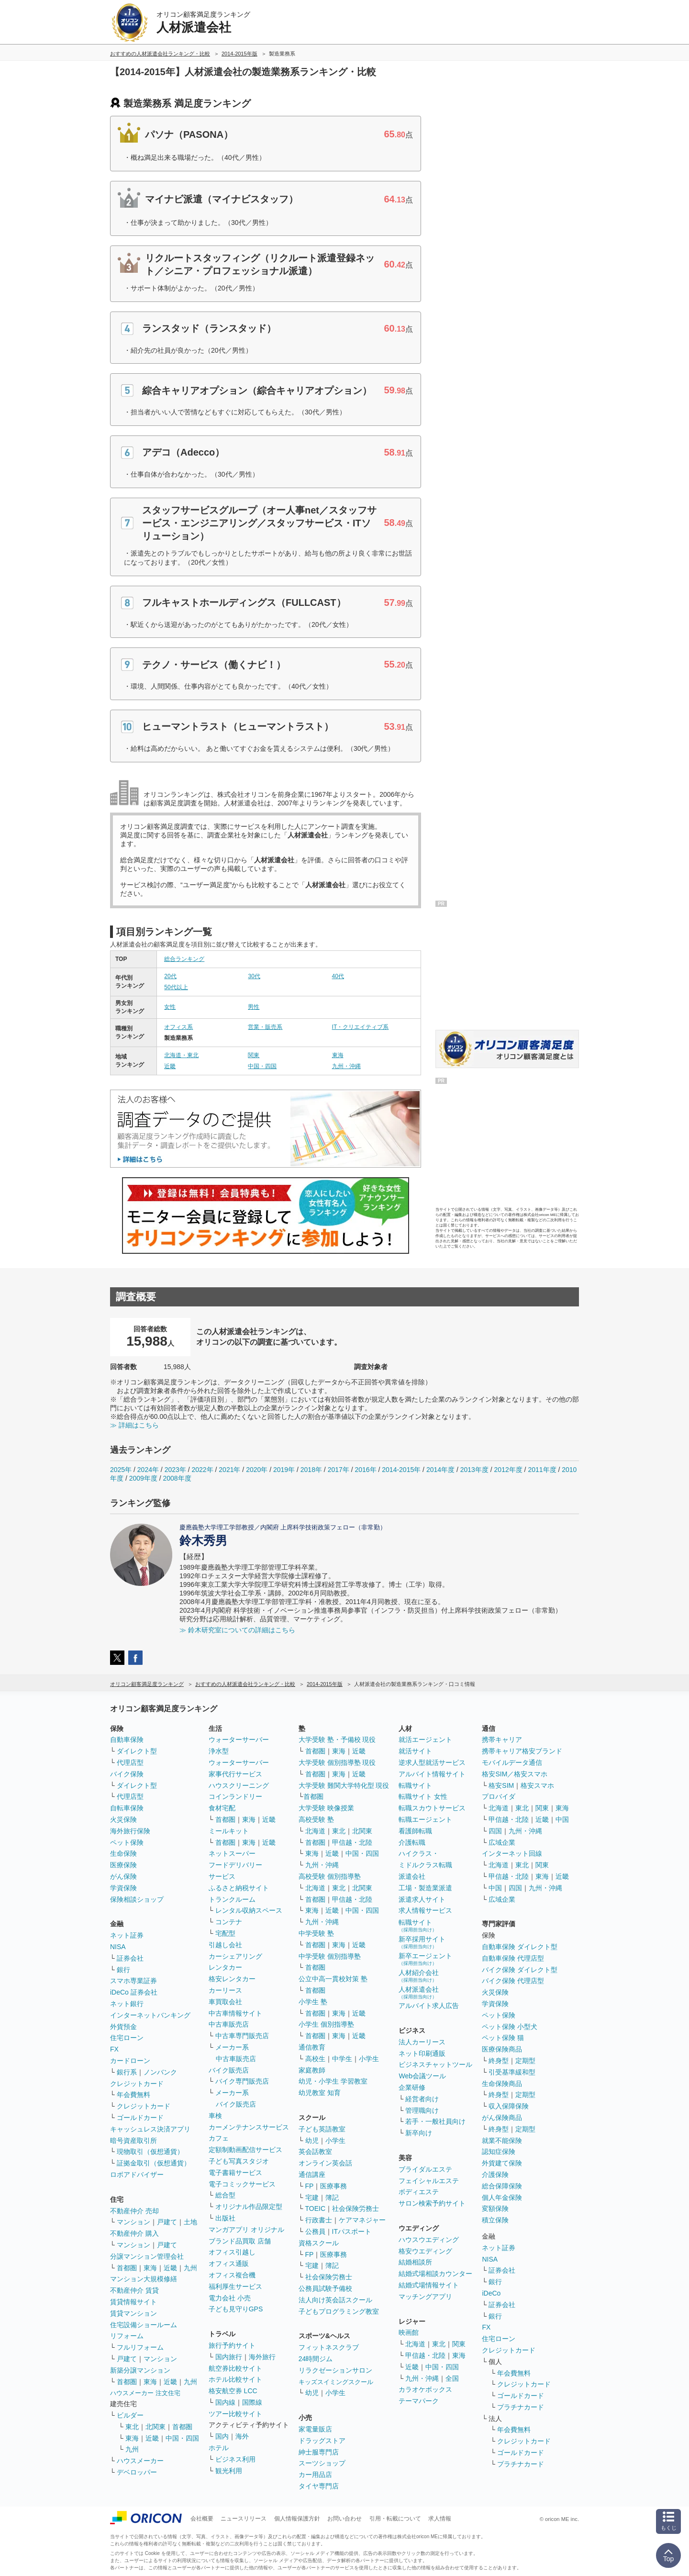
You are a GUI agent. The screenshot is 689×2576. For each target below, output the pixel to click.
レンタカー (225, 1967)
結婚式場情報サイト (429, 2285)
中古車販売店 (229, 2024)
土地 (190, 2222)
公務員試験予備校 (325, 2288)
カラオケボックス (425, 2389)
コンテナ (228, 1922)
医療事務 (333, 2186)
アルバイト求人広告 (429, 2005)
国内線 (225, 2402)
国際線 (252, 2402)
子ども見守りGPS (236, 2309)
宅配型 (225, 1933)
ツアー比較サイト (235, 2414)
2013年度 (474, 1469)
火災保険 (123, 1819)
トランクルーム (232, 1899)
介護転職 (412, 1842)
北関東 (155, 2427)
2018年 (311, 1469)
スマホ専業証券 (133, 1981)
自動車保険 (127, 1739)
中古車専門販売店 (242, 2036)
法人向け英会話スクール (335, 2300)
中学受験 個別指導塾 (330, 1956)
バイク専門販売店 (242, 2081)
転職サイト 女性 (423, 1796)
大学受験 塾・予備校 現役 (337, 1739)
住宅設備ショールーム (143, 2325)
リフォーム (127, 2336)
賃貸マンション (133, 2313)
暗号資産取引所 (133, 2140)
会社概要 (201, 2518)
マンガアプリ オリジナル (246, 2229)
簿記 (332, 2197)
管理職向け (422, 2110)
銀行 (123, 1970)
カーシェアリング (235, 1956)
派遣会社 (412, 1876)
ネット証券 (127, 1935)
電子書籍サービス (235, 2172)
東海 (338, 1055)
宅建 (312, 2197)
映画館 (409, 2332)
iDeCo (491, 2293)
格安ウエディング (425, 2251)
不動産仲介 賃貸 (134, 2290)
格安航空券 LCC (233, 2391)
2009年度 (143, 1478)
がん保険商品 (502, 2117)
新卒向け (418, 2133)
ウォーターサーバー (239, 1739)
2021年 (229, 1469)
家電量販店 (315, 2429)
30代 (254, 976)
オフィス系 (178, 1027)
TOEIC (315, 2208)
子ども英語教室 (322, 2129)
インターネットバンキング (150, 2015)
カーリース (225, 1990)
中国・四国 (262, 1066)
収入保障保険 (509, 2106)
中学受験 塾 (316, 1933)
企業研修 (412, 2087)
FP (309, 2186)
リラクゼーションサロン (335, 2370)
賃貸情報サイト (133, 2302)
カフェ (219, 2138)
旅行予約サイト (232, 2345)
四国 (495, 1831)
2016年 (365, 1469)
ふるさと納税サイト (239, 1888)
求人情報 (439, 2518)
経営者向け (422, 2099)
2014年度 (440, 1469)
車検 (215, 2115)
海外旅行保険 (130, 1831)
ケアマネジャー (362, 2220)
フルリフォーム (140, 2347)
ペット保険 (127, 1842)
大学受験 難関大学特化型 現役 (344, 1785)
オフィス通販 (229, 2263)
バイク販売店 (229, 2070)
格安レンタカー (232, 1979)
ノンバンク (160, 2072)
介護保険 (495, 2174)
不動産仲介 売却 (134, 2211)
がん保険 (123, 1876)
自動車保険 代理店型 (513, 1958)
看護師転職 (415, 1831)
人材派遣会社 (419, 1992)
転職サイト (415, 1785)
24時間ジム (316, 2359)
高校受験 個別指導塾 (330, 1876)
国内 (222, 2436)
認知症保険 (498, 2151)
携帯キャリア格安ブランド (522, 1751)
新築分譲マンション (140, 2370)
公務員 (315, 2231)
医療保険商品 (502, 2049)
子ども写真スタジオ (239, 2161)
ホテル (219, 2448)
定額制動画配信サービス (245, 2149)
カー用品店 (315, 2474)
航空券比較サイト (235, 2368)
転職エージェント (425, 1819)
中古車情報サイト (235, 2013)
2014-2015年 (401, 1469)
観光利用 (228, 2471)
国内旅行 (228, 2357)
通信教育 (312, 2047)
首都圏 (127, 2268)
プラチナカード (520, 2407)
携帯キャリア (502, 1739)
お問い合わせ (344, 2518)
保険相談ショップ (137, 1899)
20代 (170, 976)
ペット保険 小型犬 (509, 2026)
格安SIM (501, 1785)
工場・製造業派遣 (425, 1888)
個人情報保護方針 (297, 2518)
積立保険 (495, 2220)
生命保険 (123, 1853)
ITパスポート (351, 2231)
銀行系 (127, 2072)
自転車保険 (127, 1808)
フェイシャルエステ (429, 2181)
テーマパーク (419, 2401)
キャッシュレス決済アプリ (150, 2129)
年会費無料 (133, 2094)
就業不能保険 (502, 2140)
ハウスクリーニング (239, 1785)
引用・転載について (395, 2518)
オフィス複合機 (232, 2275)
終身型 (499, 2060)
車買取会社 (225, 2002)
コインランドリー (235, 1796)
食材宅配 (222, 1808)
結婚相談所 (415, 2262)
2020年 (256, 1469)
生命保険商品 (502, 2083)
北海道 (315, 1831)
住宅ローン (127, 2037)
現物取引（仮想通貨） (150, 2151)
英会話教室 (315, 2151)
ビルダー (130, 2415)
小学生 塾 (313, 2002)
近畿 (170, 1066)
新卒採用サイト (422, 1942)
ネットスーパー (232, 1853)
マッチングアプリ (425, 2296)
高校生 (315, 2059)
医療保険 (123, 1865)
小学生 (369, 2059)
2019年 (284, 1469)
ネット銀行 (127, 2003)
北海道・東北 (181, 1055)
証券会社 (130, 1958)
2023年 (175, 1469)
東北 (132, 2427)
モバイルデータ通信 (512, 1762)
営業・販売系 (265, 1027)
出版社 (225, 2218)
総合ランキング (184, 959)
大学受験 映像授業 (326, 1808)
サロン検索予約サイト (432, 2203)
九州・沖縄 (346, 1066)
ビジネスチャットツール (435, 2064)
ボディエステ (419, 2192)
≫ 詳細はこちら (134, 1425)
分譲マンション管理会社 (147, 2256)
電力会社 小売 (230, 2298)
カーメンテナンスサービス (249, 2127)
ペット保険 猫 (503, 2037)
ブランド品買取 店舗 (240, 2241)
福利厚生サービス (235, 2286)
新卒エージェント (425, 1959)
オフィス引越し (232, 2252)
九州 (190, 2268)
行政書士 (318, 2220)
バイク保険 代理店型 (513, 1981)
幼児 (312, 2140)
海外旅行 (262, 2357)
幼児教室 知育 (320, 2092)
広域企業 (502, 1842)
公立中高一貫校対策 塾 (333, 1979)
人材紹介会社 (419, 1976)
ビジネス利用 (235, 2459)
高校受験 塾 (316, 1819)
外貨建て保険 (502, 2163)
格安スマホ (537, 1785)
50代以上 (176, 987)
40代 (338, 976)
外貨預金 (123, 2026)
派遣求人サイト (422, 1899)
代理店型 (130, 1762)
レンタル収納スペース (248, 1910)
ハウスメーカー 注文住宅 (145, 2393)
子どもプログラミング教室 (339, 2311)
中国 (562, 1819)
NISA (118, 1947)
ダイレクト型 (137, 1751)
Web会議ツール (422, 2076)
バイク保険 (127, 1774)
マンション (133, 2222)
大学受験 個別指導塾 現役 (337, 1762)
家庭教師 (312, 2070)
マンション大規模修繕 (143, 2279)
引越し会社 (225, 1945)
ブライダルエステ (425, 2169)
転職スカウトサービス (432, 1808)
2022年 (202, 1469)
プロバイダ (498, 1796)
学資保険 (123, 1888)
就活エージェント (425, 1739)
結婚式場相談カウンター (435, 2273)
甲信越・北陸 (352, 1842)
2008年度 (177, 1478)
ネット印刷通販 (422, 2053)
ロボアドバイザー (137, 2174)
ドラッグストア (322, 2440)
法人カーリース (422, 2042)
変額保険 (495, 2208)
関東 (253, 1055)
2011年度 (542, 1469)
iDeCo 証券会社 (133, 1992)
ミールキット (229, 1831)
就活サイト (415, 1751)
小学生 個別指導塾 (326, 2024)
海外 (242, 2436)
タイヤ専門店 (319, 2486)
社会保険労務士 (355, 2208)
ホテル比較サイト (235, 2379)
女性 (170, 1007)
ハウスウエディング (429, 2239)
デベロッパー (137, 2472)
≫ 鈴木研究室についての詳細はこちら (237, 1630)
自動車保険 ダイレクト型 (519, 1947)
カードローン (130, 2060)
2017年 (338, 1469)
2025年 (121, 1469)
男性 (253, 1007)
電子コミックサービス (242, 2184)
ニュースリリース (244, 2518)
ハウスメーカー (140, 2460)
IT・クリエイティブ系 (360, 1027)
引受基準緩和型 (512, 2072)
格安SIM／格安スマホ (514, 1774)
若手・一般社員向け (435, 2121)
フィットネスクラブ (329, 2347)
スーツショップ (322, 2463)
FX (114, 2049)
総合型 (225, 2195)
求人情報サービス (425, 1910)
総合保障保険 (502, 2186)
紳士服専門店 (319, 2452)
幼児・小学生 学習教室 (333, 2081)
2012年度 (508, 1469)
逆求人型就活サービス (432, 1762)
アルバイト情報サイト (432, 1774)
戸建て (167, 2222)
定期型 (525, 2060)
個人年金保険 (502, 2197)
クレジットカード (137, 2083)
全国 (452, 2378)
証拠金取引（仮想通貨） (153, 2163)
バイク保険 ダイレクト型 (519, 1970)
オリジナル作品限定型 (248, 2206)
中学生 (342, 2059)
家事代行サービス (235, 1774)
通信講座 (312, 2174)
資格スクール (319, 2243)
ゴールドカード (140, 2117)
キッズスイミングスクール (336, 2382)
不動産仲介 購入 (134, 2233)
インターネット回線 (512, 1853)
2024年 (148, 1469)
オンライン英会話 (325, 2163)
